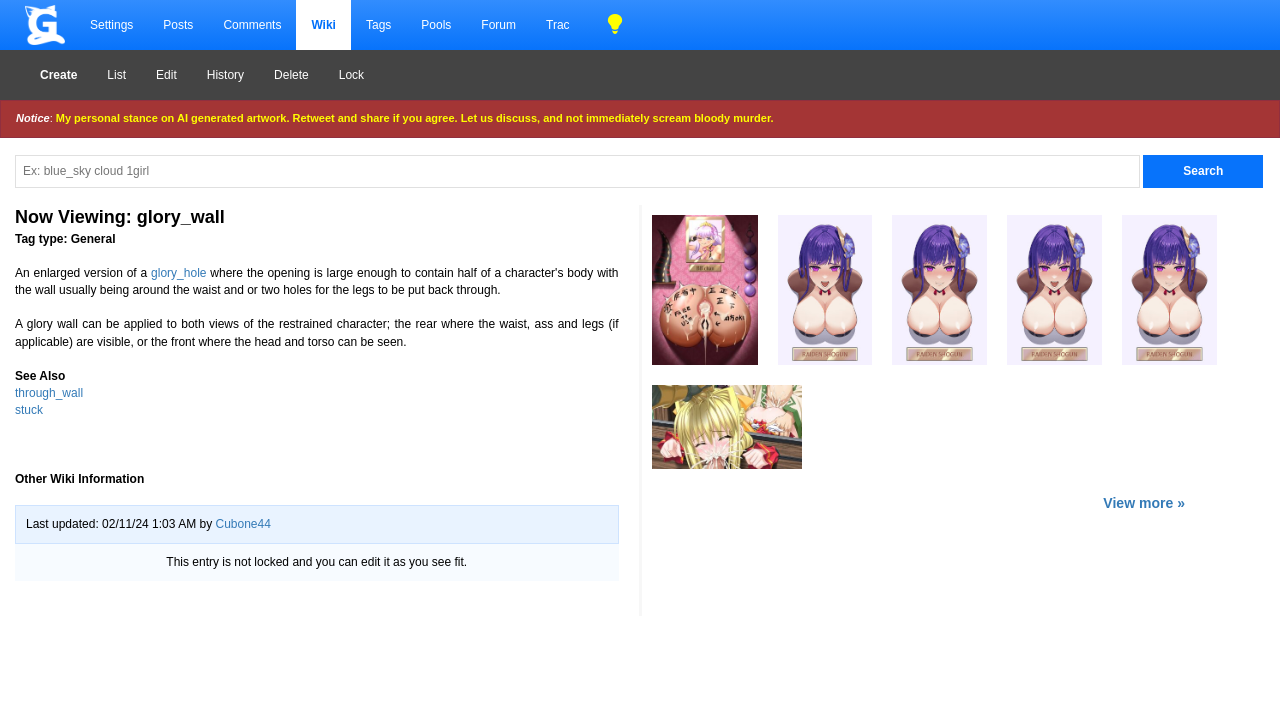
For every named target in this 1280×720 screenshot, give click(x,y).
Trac (558, 25)
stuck (29, 410)
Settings (111, 25)
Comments (252, 25)
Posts (178, 25)
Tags (378, 25)
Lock (351, 75)
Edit (166, 75)
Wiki (323, 25)
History (225, 75)
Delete (291, 75)
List (116, 75)
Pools (436, 25)
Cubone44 (242, 524)
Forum (498, 25)
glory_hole (178, 273)
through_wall (49, 393)
